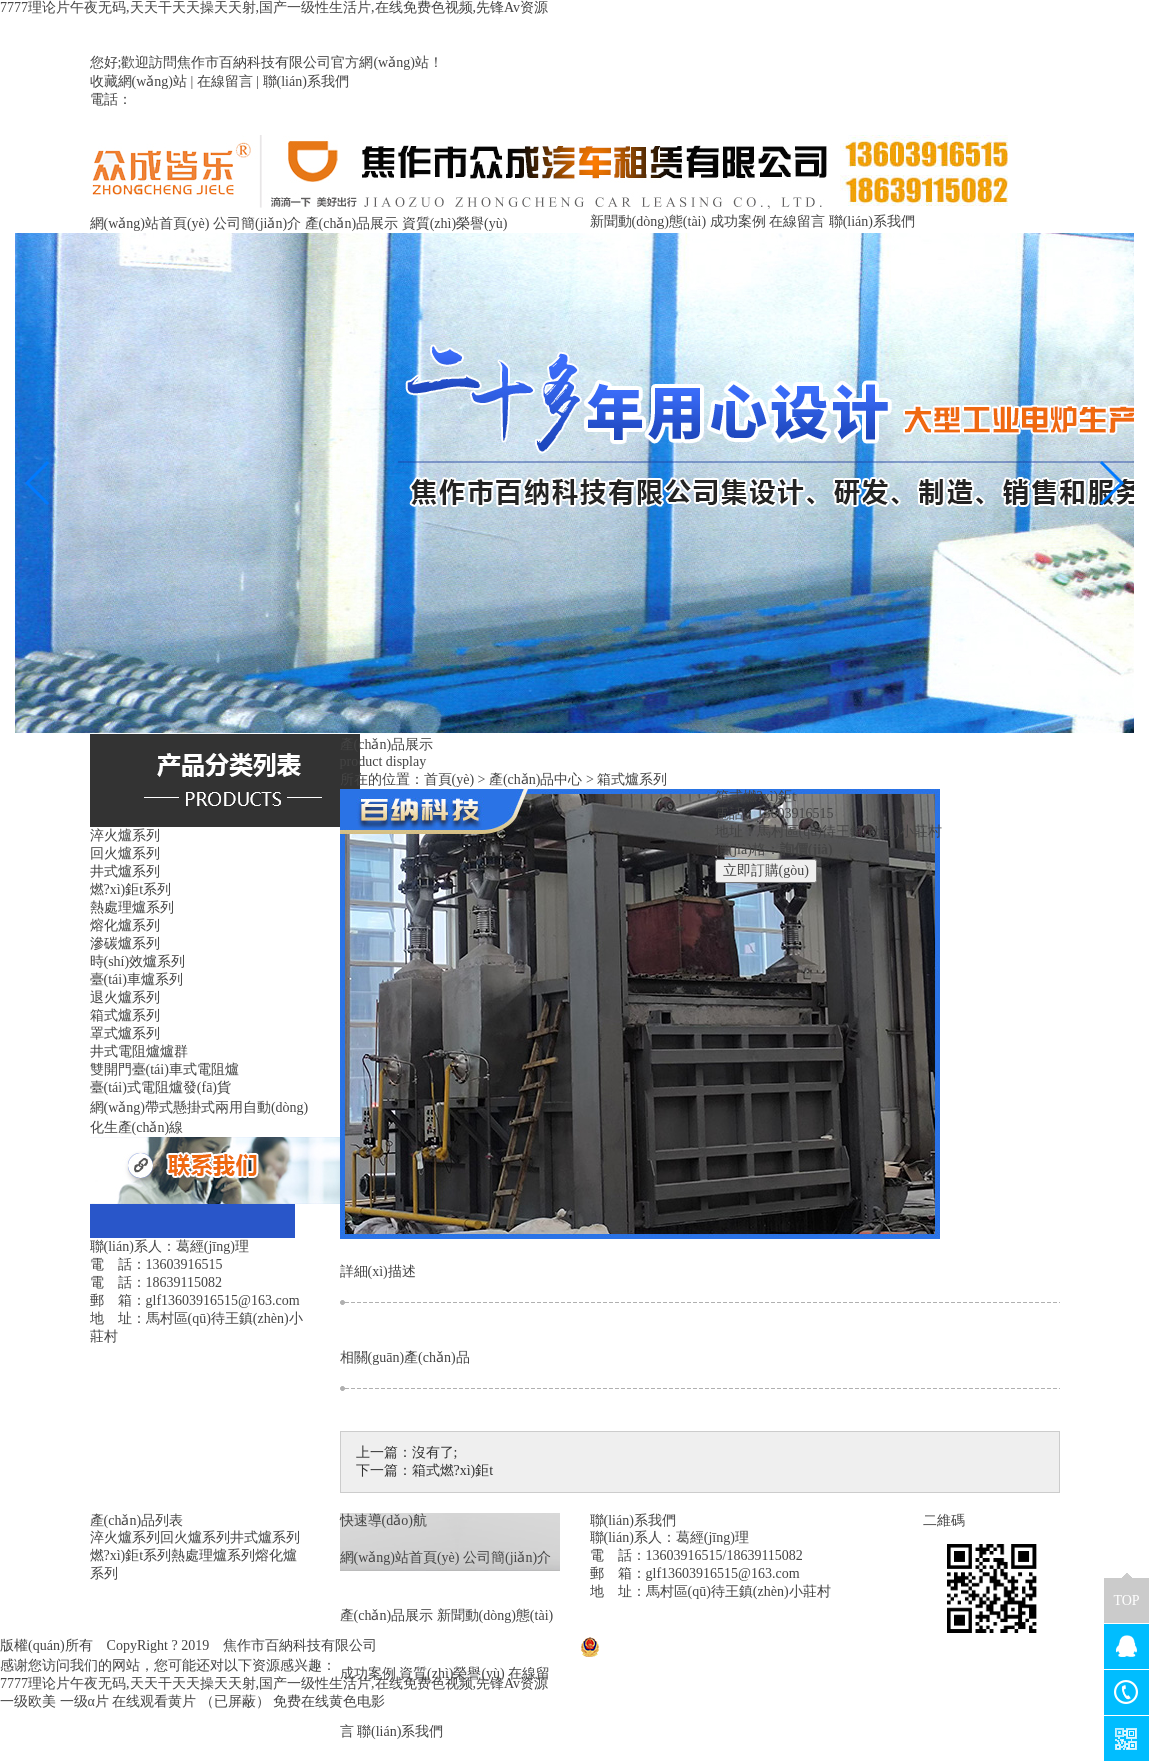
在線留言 (225, 81)
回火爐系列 (195, 1537)
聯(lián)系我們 (306, 81)
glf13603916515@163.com (723, 1573)
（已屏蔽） (235, 1701)
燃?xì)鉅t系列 (131, 1555)
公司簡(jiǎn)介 (257, 223)
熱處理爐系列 (213, 1555)
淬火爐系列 (125, 1537)
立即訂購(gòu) (766, 870)
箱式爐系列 (632, 779)
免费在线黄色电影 (329, 1701)
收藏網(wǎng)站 (138, 81)
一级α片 (84, 1701)
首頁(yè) (449, 779)
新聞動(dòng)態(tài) (648, 221)
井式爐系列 (265, 1537)
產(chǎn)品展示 (352, 223)
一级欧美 (28, 1701)
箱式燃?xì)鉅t (453, 1470)
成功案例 (738, 221)
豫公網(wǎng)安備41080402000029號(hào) (716, 1645)
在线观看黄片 (154, 1701)
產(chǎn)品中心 (536, 779)
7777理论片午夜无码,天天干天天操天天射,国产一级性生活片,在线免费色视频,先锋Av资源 (274, 7)
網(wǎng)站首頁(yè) (150, 223)
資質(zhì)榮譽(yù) (455, 223)
